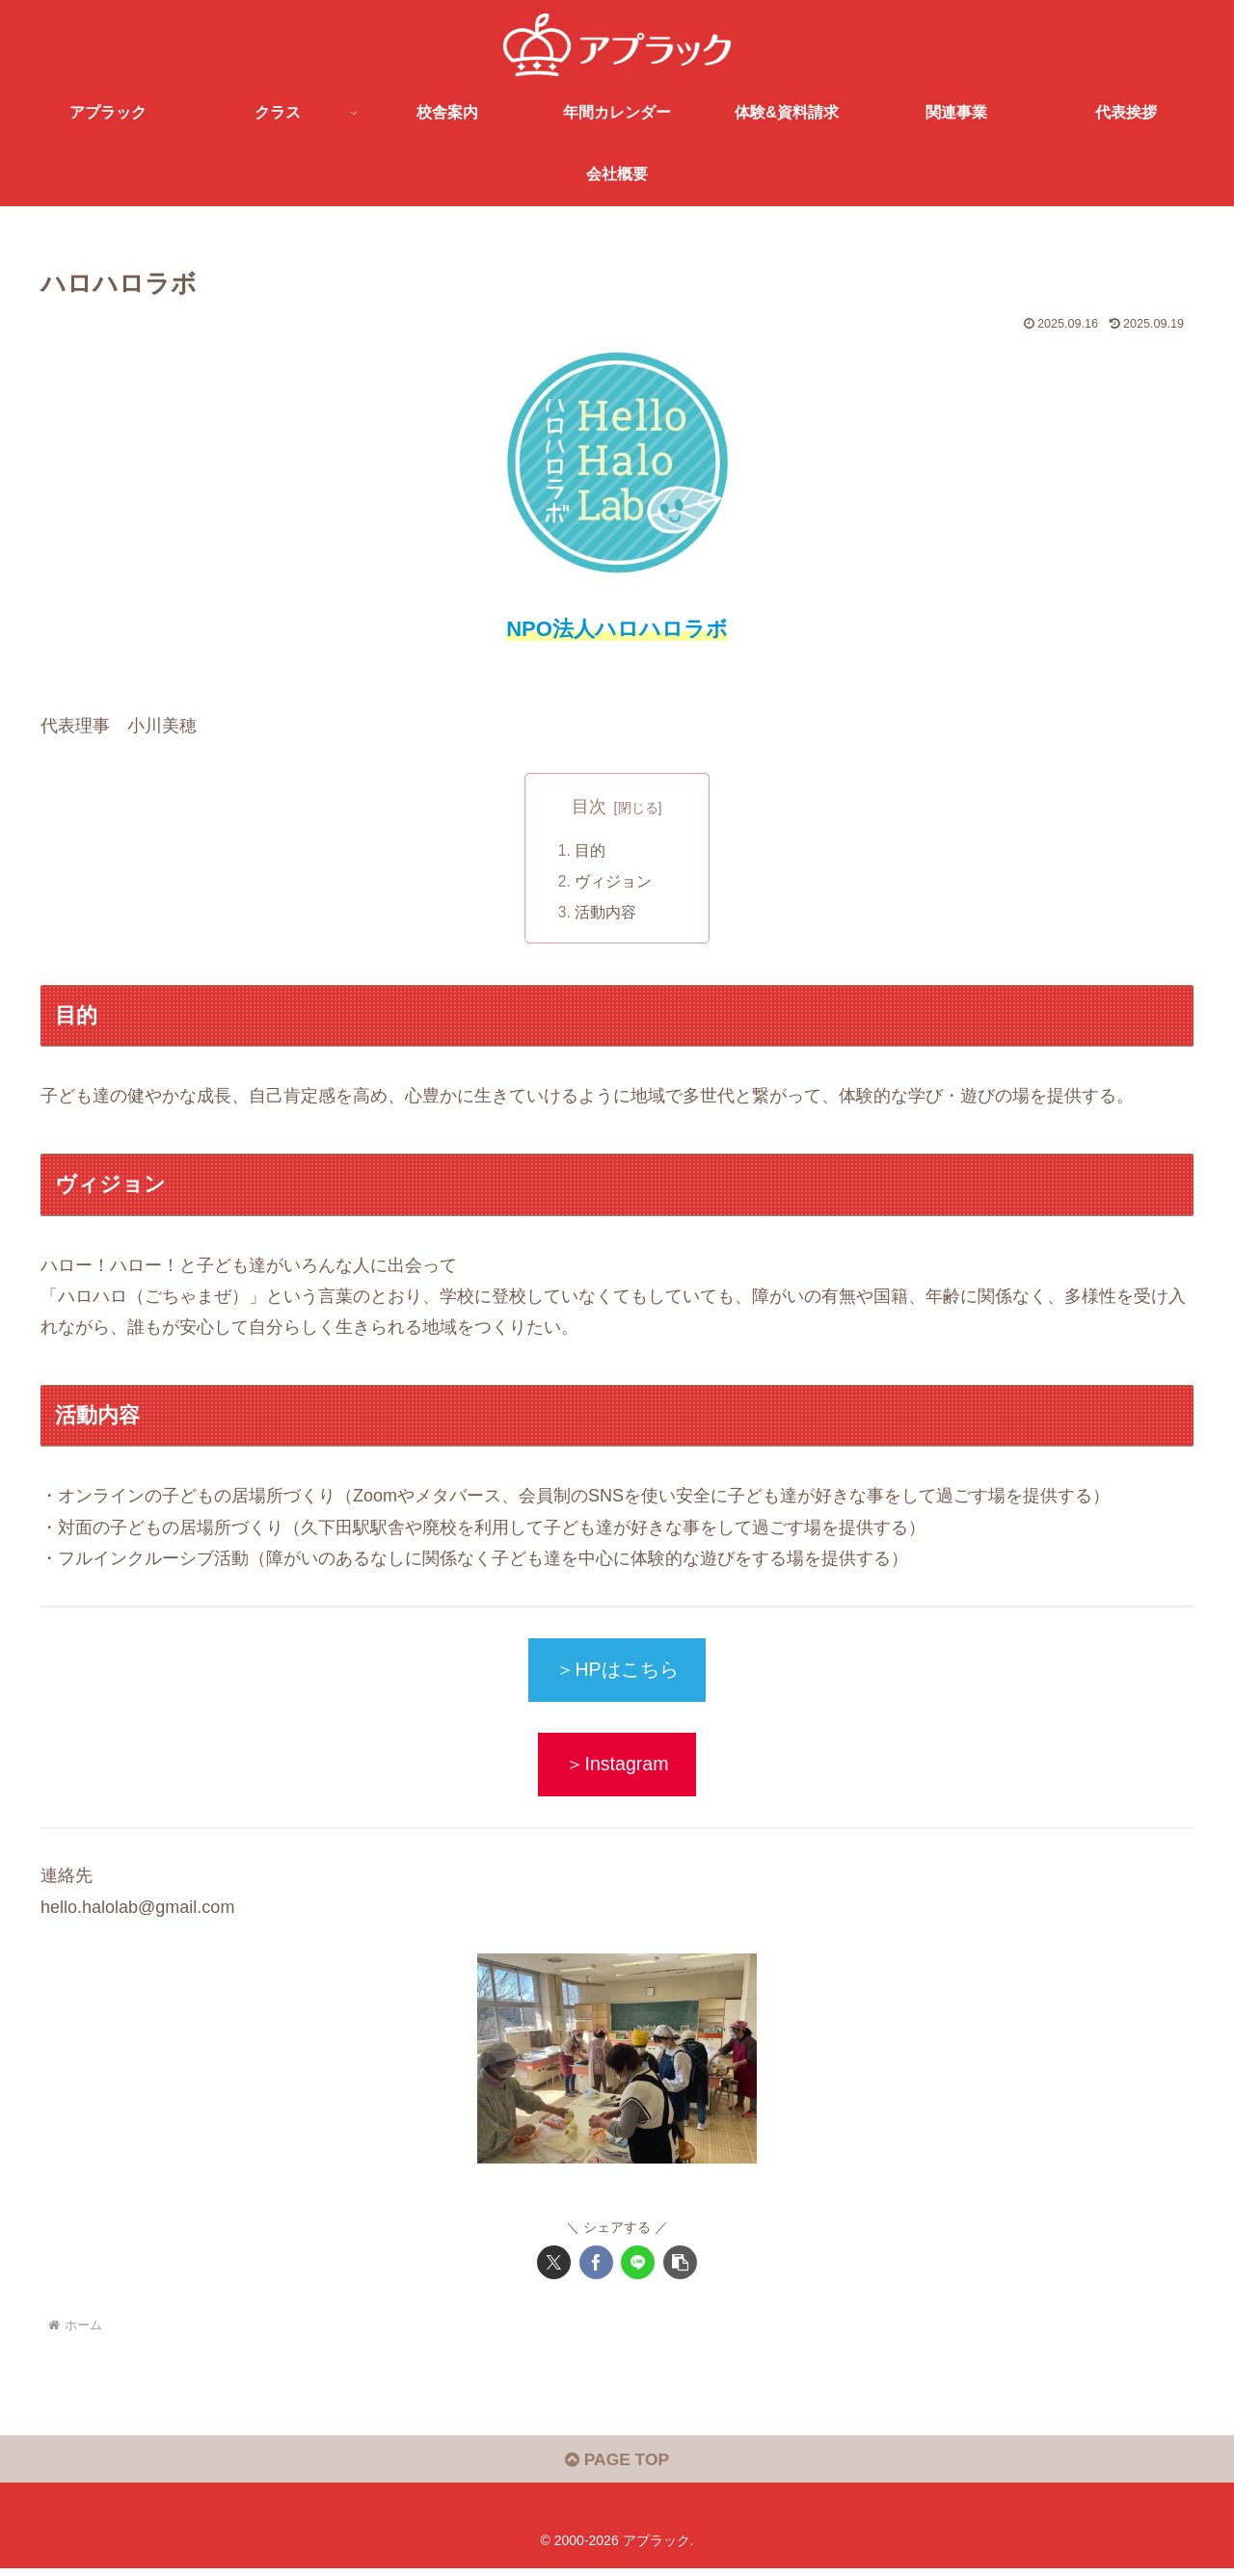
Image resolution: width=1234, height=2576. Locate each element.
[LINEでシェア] (638, 2267)
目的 (591, 850)
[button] (680, 2267)
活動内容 (606, 912)
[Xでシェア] (554, 2267)
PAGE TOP (616, 2467)
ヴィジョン (614, 881)
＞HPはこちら (617, 1672)
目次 (589, 806)
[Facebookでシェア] (596, 2267)
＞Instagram (617, 1767)
